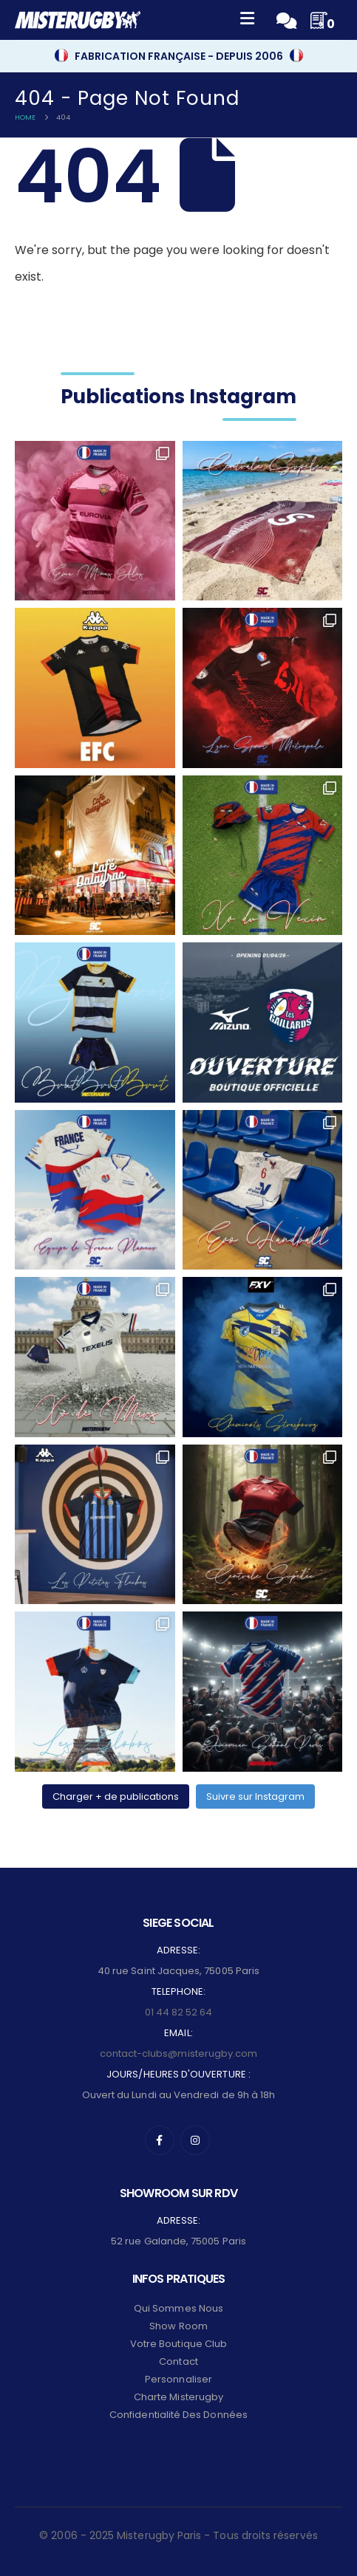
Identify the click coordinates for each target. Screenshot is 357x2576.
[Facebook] (159, 2140)
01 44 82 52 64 (179, 2012)
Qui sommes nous (178, 2308)
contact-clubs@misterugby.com (179, 2053)
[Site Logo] (77, 20)
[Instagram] (195, 2140)
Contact (178, 2361)
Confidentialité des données (178, 2415)
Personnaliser (178, 2379)
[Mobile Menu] (247, 20)
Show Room (178, 2326)
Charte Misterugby (178, 2397)
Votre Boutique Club (178, 2344)
